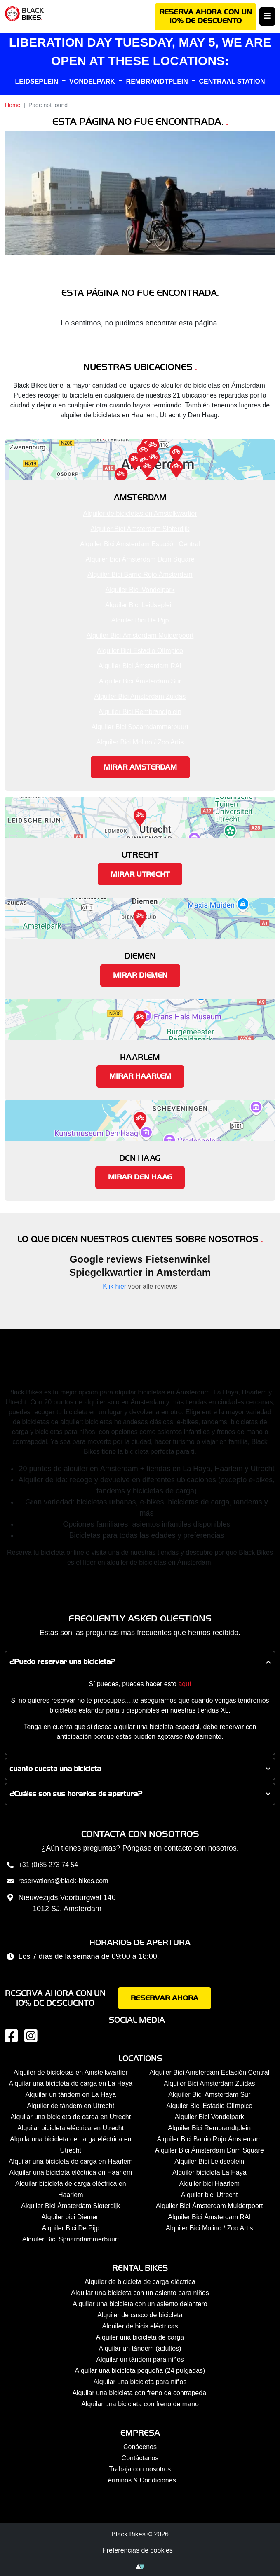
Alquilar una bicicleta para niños (140, 2381)
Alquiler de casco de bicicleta (139, 2315)
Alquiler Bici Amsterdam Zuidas (140, 696)
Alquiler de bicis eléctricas (140, 2326)
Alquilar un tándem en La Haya (70, 2094)
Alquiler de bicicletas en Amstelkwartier (140, 513)
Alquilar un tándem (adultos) (140, 2348)
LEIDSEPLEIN (37, 81)
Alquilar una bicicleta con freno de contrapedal (139, 2392)
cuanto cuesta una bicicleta (55, 1768)
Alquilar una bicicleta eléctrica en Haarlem (70, 2172)
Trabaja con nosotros (140, 2469)
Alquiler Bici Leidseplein (140, 604)
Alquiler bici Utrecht (209, 2194)
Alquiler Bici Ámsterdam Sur (140, 681)
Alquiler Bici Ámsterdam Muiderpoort (140, 635)
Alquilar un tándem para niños (140, 2359)
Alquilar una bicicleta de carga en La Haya (70, 2083)
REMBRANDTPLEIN (157, 81)
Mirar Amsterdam (140, 767)
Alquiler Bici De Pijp (140, 620)
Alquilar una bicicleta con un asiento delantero (140, 2303)
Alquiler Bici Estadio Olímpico (140, 650)
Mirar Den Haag (140, 1177)
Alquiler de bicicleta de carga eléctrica (140, 2281)
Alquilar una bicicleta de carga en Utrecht (70, 2116)
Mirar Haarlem (140, 1076)
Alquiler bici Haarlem (209, 2183)
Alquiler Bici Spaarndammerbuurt (140, 726)
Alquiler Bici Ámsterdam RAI (140, 665)
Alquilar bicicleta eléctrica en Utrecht (70, 2127)
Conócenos (140, 2446)
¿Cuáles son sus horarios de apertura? (75, 1794)
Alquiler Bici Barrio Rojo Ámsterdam (139, 574)
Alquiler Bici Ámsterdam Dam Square (139, 559)
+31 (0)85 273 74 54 (41, 1865)
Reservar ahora (164, 1998)
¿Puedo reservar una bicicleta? (62, 1661)
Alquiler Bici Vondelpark (139, 589)
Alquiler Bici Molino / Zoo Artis (140, 742)
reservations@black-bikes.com (56, 1881)
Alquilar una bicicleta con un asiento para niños (140, 2292)
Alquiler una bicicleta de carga (140, 2337)
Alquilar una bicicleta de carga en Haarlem (71, 2161)
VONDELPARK (92, 81)
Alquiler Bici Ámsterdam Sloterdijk (139, 528)
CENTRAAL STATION (232, 81)
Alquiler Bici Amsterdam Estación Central (140, 543)
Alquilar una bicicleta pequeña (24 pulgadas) (140, 2370)
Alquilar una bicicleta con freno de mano (140, 2404)
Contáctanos (140, 2457)
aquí (184, 1683)
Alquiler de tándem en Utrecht (70, 2105)
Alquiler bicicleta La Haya (209, 2172)
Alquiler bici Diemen (71, 2216)
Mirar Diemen (140, 975)
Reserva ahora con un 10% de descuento (205, 17)
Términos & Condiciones (140, 2480)
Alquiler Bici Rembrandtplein (140, 711)
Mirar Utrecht (140, 874)
